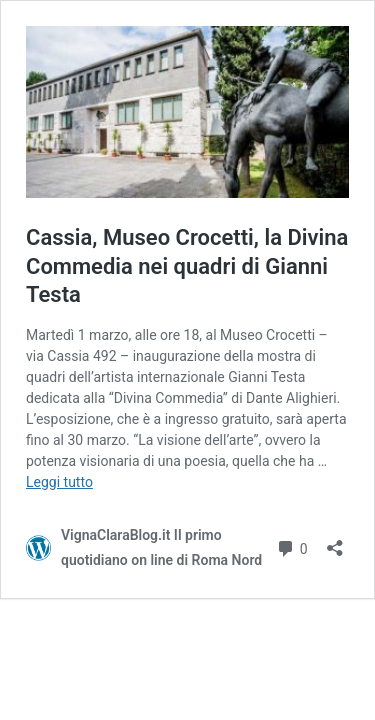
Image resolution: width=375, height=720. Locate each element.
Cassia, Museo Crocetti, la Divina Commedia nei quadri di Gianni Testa (187, 266)
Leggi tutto (59, 482)
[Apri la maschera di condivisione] (335, 541)
